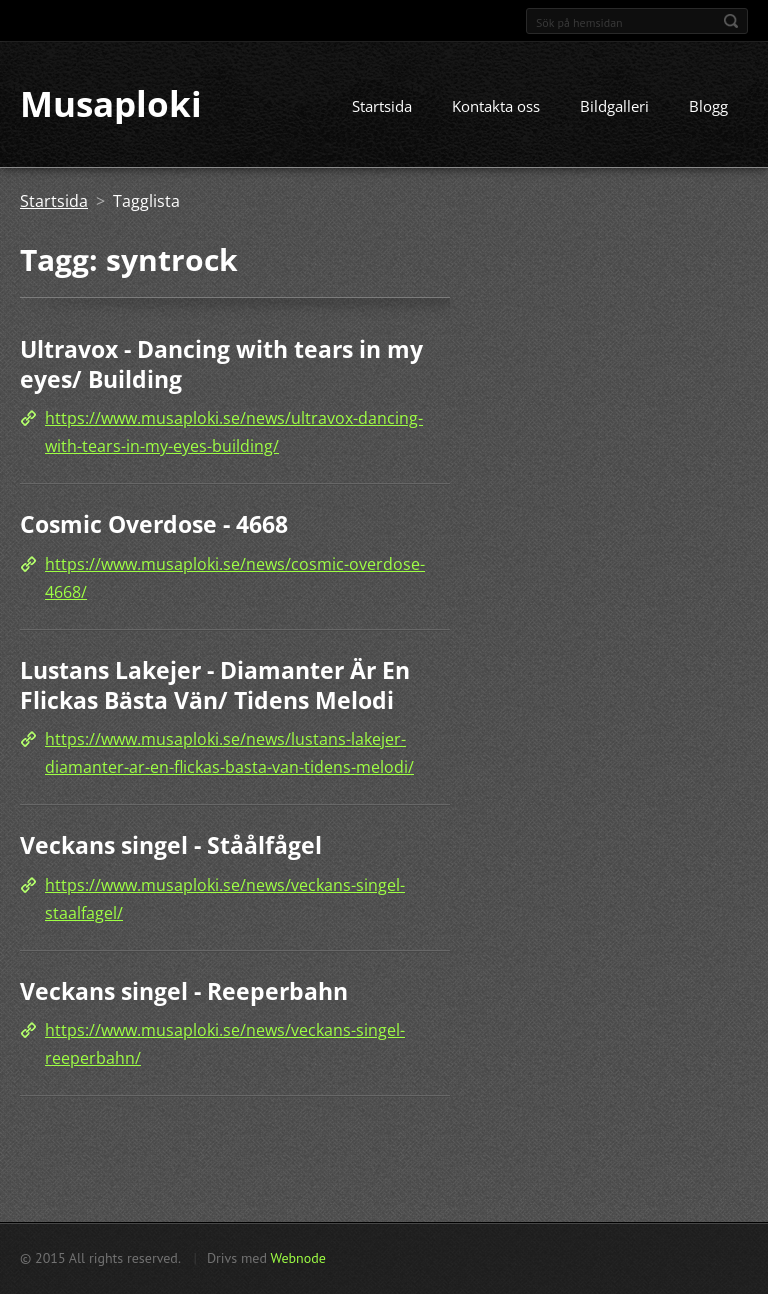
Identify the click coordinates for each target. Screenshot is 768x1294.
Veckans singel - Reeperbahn (184, 991)
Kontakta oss (496, 107)
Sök (731, 21)
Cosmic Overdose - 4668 (154, 525)
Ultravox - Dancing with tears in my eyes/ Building (221, 365)
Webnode (297, 1258)
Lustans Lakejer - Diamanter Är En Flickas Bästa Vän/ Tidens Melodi (215, 685)
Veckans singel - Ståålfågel (171, 845)
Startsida (382, 107)
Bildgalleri (614, 107)
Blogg (708, 107)
